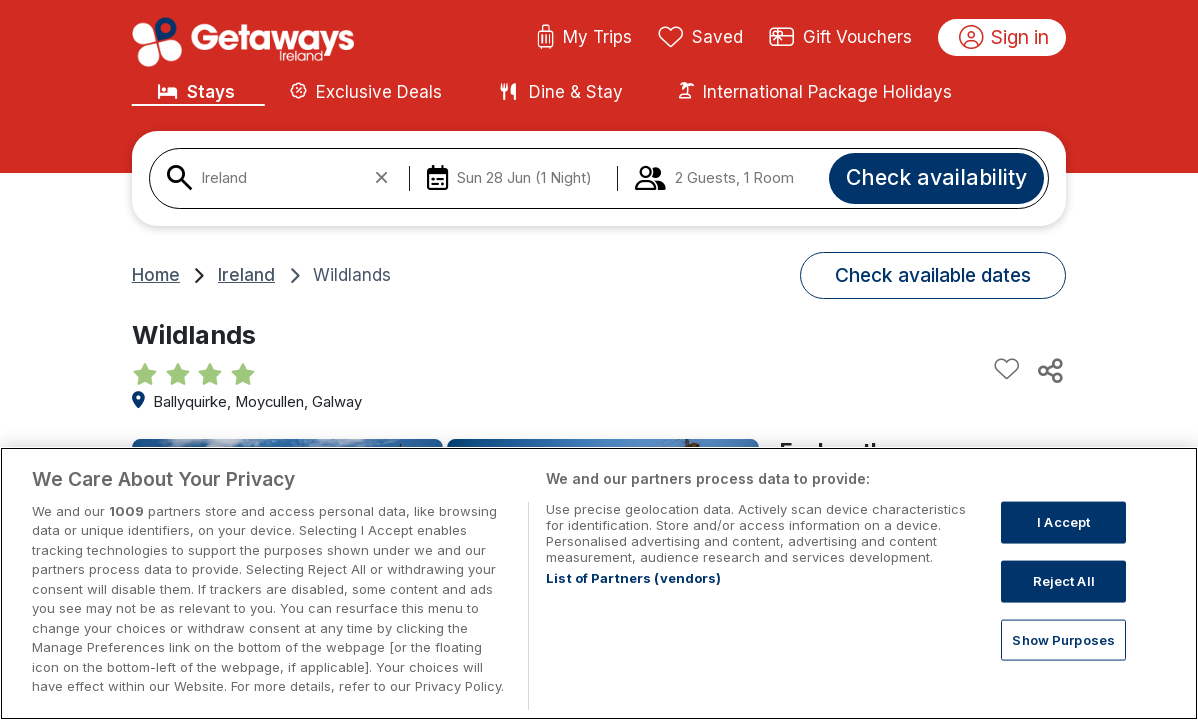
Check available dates (933, 275)
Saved (701, 38)
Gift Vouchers (841, 38)
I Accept (1063, 522)
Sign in (1004, 38)
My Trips (584, 38)
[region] (599, 583)
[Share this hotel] (1049, 370)
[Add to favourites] (1007, 370)
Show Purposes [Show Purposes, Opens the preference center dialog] (1063, 639)
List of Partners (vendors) (633, 578)
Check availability (936, 177)
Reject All (1064, 581)
